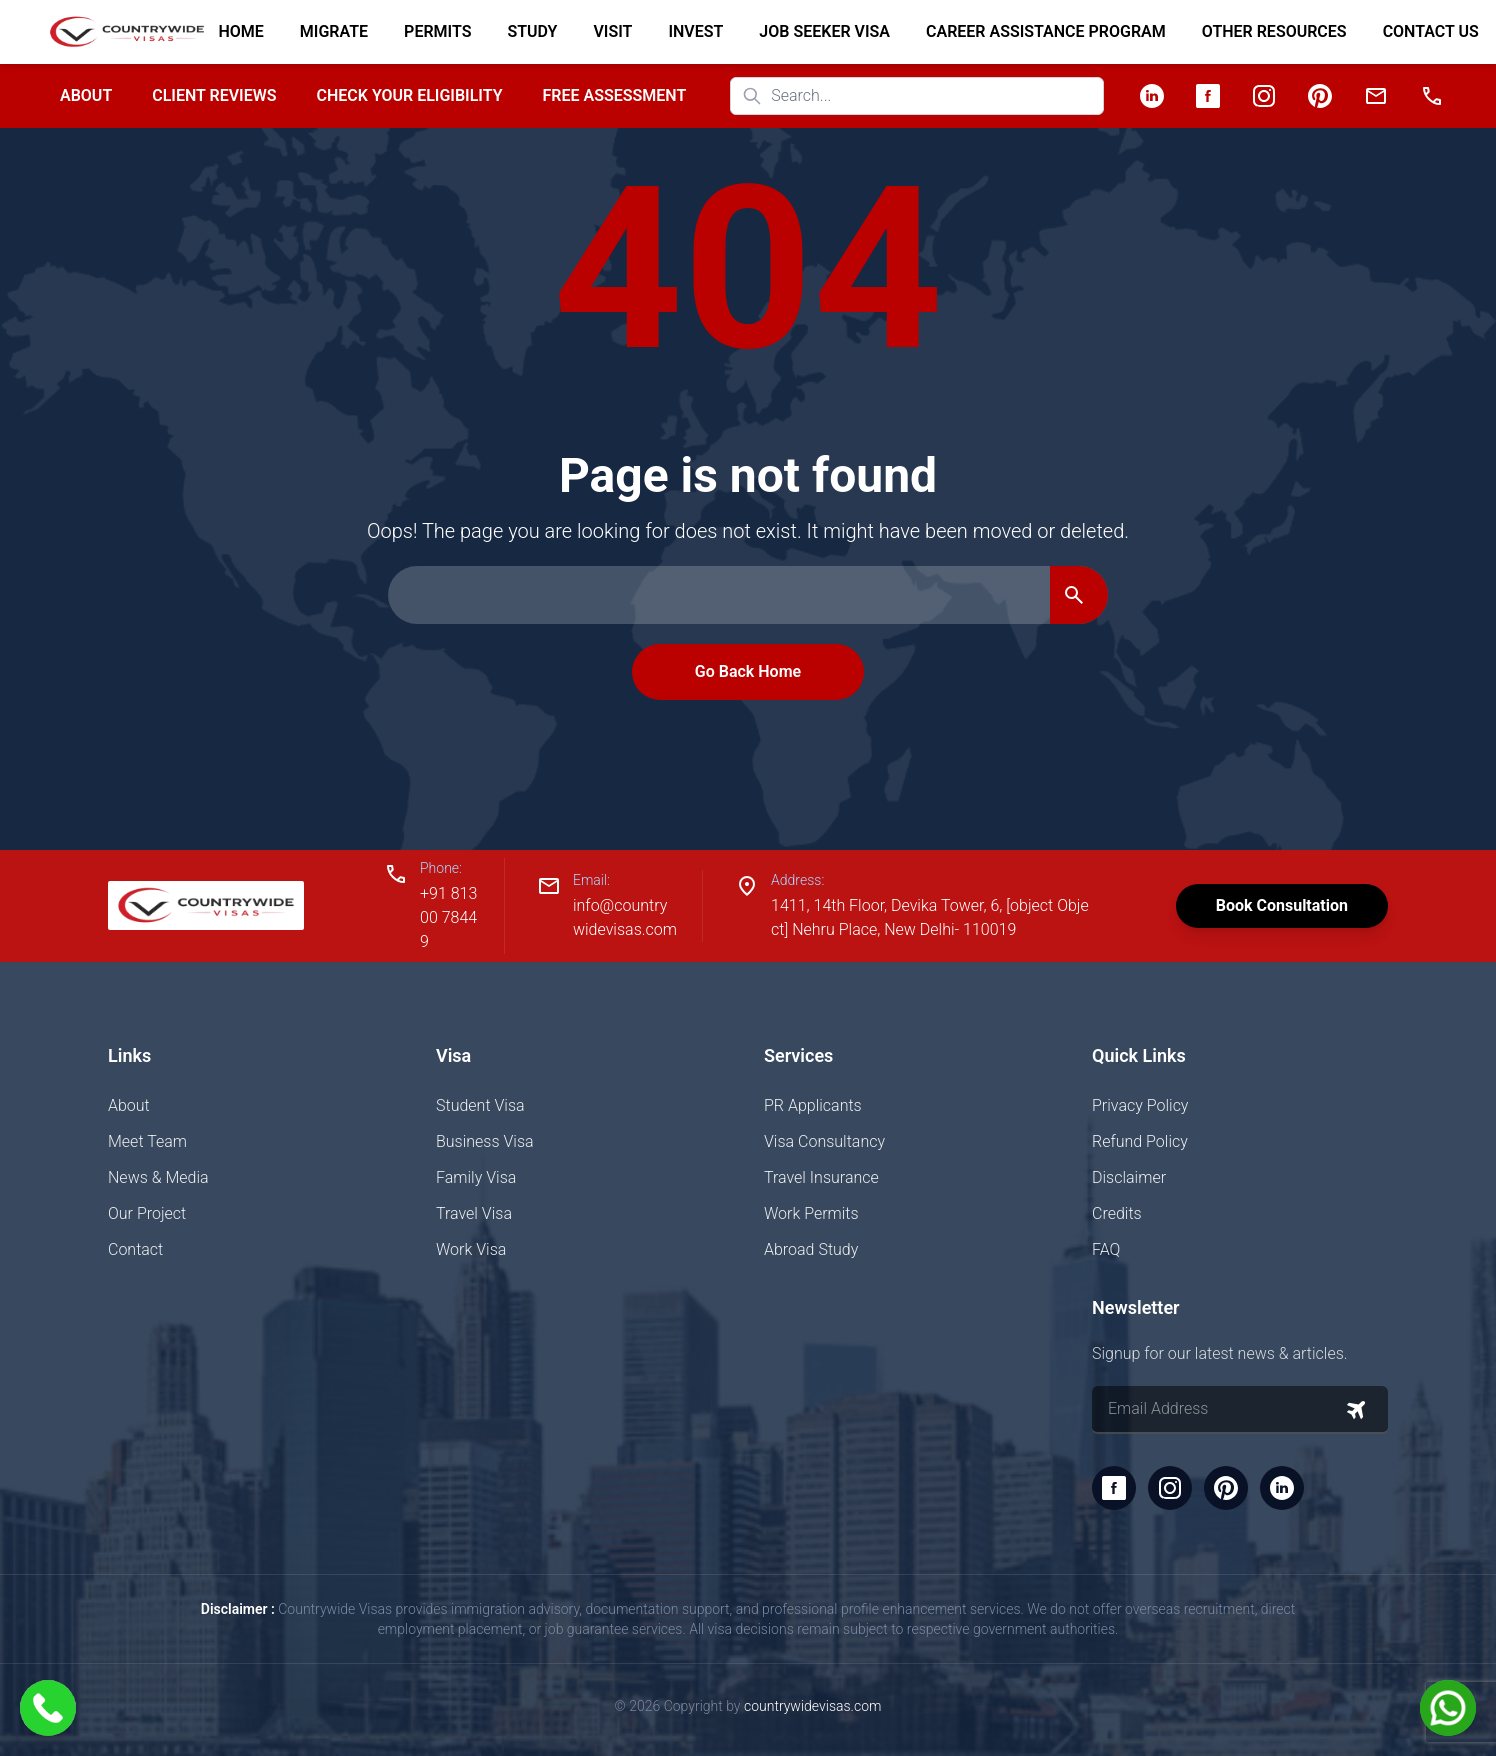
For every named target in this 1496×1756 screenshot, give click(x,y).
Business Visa (485, 1141)
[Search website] (917, 96)
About (86, 95)
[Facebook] (1208, 96)
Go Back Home (748, 671)
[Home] (119, 32)
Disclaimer (1129, 1177)
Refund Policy (1140, 1141)
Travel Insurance (821, 1177)
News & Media (158, 1177)
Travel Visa (474, 1213)
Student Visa (480, 1105)
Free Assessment (615, 95)
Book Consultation (1282, 905)
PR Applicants (813, 1105)
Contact (135, 1249)
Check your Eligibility (409, 95)
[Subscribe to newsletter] (1356, 1410)
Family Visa (476, 1177)
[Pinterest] (1320, 96)
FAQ (1106, 1249)
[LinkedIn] (1152, 96)
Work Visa (471, 1249)
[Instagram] (1264, 96)
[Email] (1376, 96)
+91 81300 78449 (448, 917)
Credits (1117, 1213)
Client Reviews (214, 95)
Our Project (147, 1213)
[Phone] (1432, 96)
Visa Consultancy (824, 1141)
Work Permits (811, 1213)
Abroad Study (811, 1249)
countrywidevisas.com (812, 1706)
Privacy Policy (1140, 1105)
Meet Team (147, 1141)
